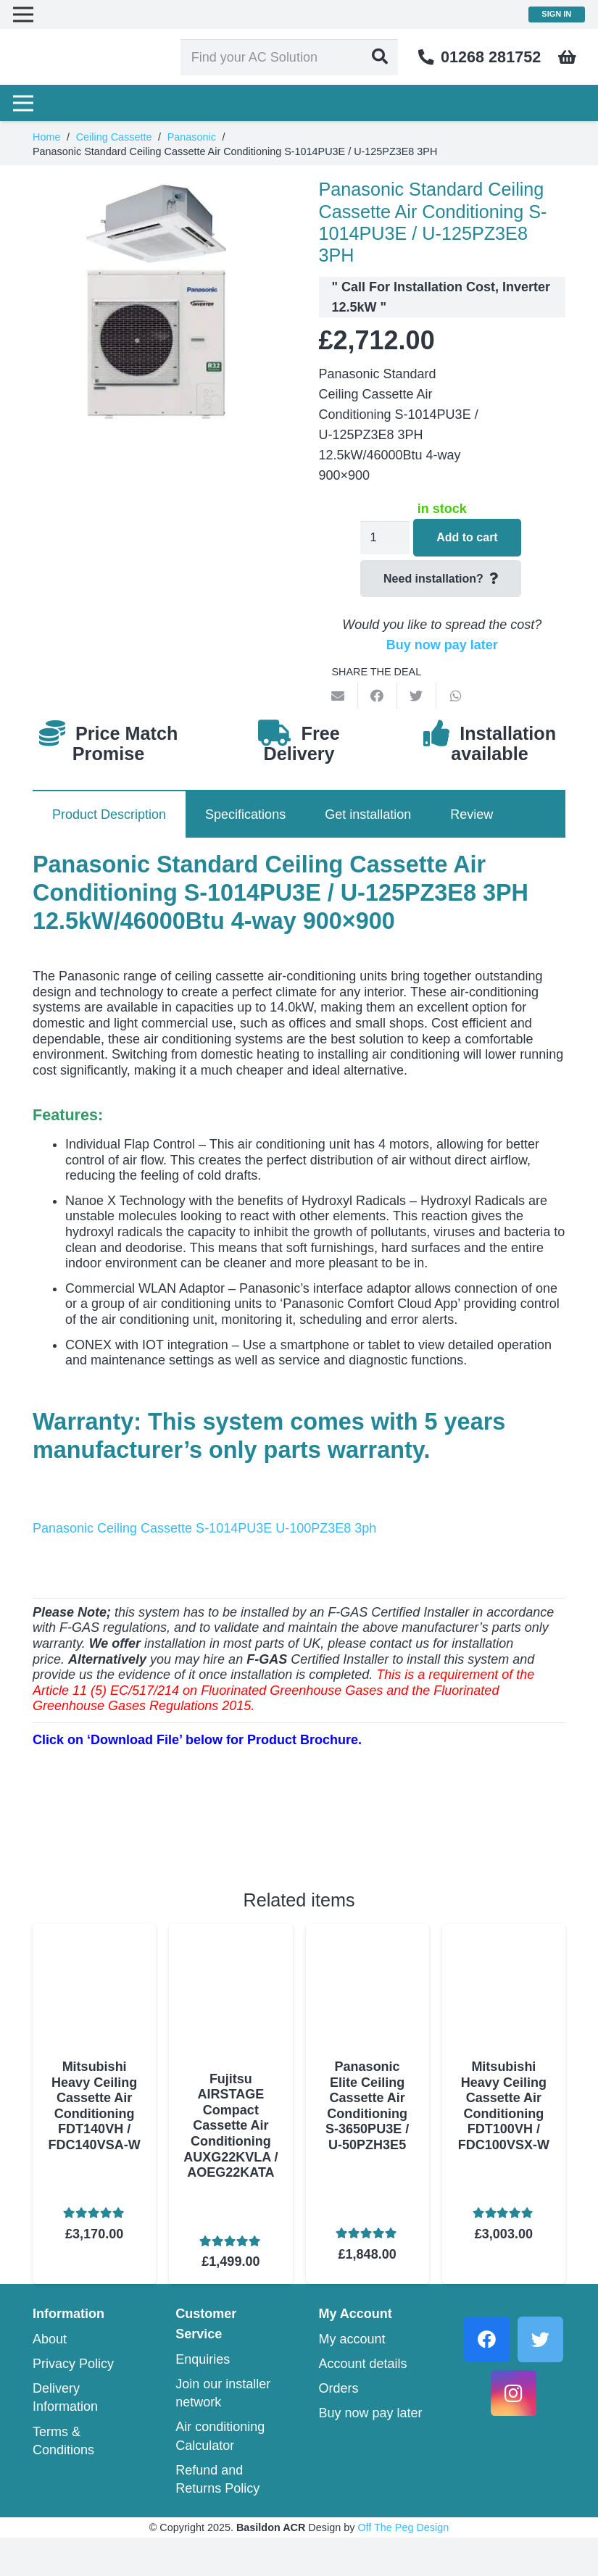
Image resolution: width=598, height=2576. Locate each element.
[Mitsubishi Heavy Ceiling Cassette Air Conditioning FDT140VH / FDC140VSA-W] (94, 1934)
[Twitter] (540, 2377)
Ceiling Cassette (114, 137)
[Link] (93, 58)
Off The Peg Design (403, 2566)
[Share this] (377, 696)
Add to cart (469, 537)
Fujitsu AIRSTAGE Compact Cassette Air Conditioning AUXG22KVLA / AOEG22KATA (231, 2134)
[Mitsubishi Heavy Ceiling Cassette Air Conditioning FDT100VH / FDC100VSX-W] (503, 1934)
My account (352, 2376)
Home (46, 137)
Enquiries (202, 2397)
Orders (339, 2426)
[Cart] (567, 58)
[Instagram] (513, 2431)
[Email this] (338, 696)
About (50, 2376)
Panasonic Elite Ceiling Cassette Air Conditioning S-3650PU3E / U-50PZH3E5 (367, 2106)
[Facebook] (487, 2377)
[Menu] (23, 105)
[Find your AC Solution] (303, 58)
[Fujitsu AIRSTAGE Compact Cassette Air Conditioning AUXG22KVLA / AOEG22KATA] (230, 1934)
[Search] (394, 58)
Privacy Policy (73, 2401)
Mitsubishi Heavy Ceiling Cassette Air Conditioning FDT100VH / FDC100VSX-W (503, 2106)
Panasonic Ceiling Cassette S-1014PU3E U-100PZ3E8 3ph (204, 1528)
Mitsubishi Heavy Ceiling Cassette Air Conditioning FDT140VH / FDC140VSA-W (95, 2106)
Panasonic (191, 137)
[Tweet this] (416, 696)
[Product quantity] (385, 538)
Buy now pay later (442, 645)
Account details (363, 2401)
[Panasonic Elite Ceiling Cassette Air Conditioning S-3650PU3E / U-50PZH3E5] (367, 1934)
